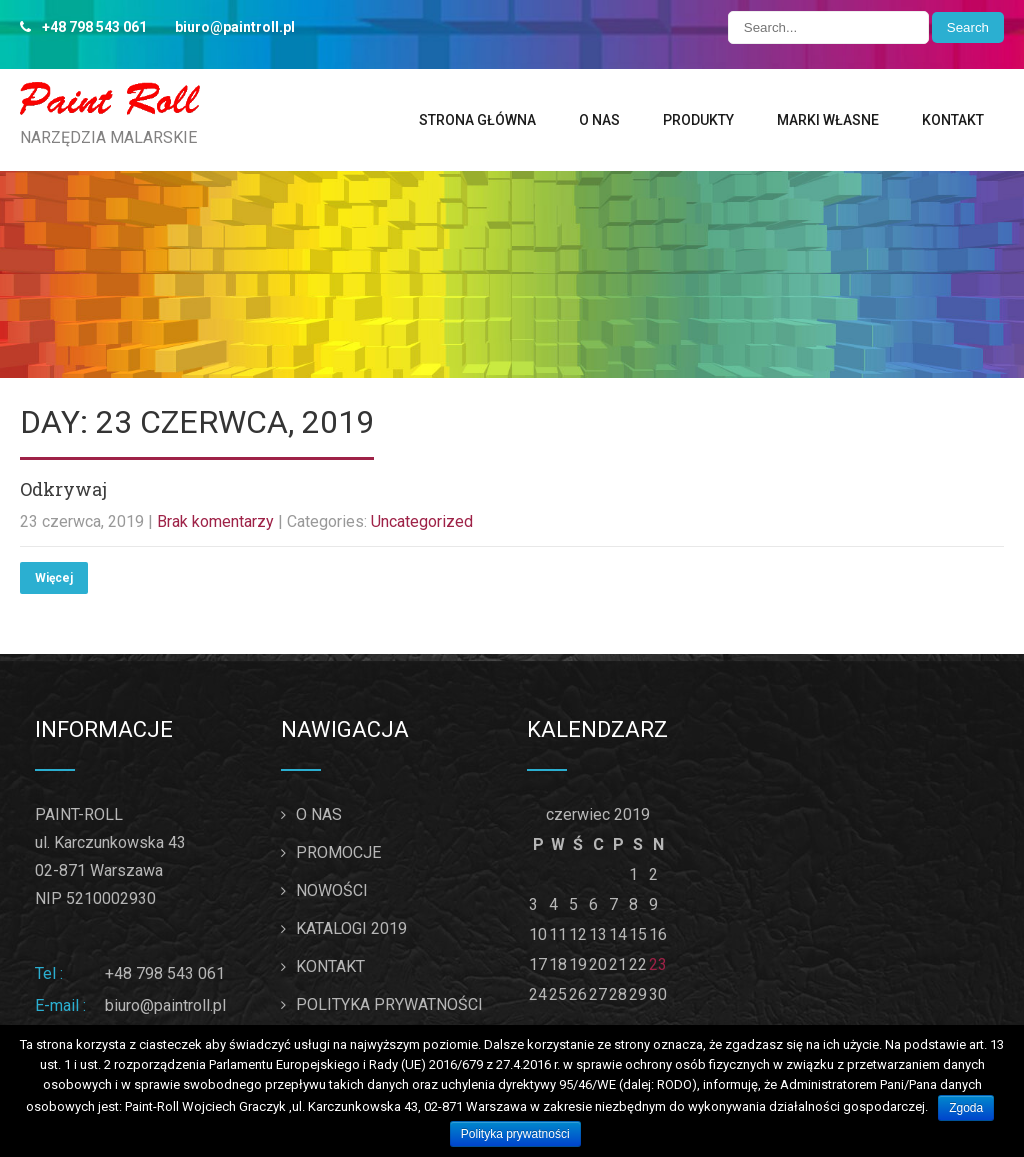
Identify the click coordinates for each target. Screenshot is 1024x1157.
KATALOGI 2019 (351, 928)
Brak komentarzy (215, 521)
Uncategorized (422, 521)
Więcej (54, 578)
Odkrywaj (63, 489)
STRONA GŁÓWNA (477, 120)
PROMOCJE (338, 852)
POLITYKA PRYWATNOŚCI (389, 1004)
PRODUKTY (698, 120)
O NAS (599, 120)
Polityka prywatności (515, 1134)
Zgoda (966, 1108)
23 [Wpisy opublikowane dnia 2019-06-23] (658, 964)
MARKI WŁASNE (828, 120)
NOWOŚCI (332, 890)
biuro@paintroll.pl (165, 1005)
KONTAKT (953, 120)
